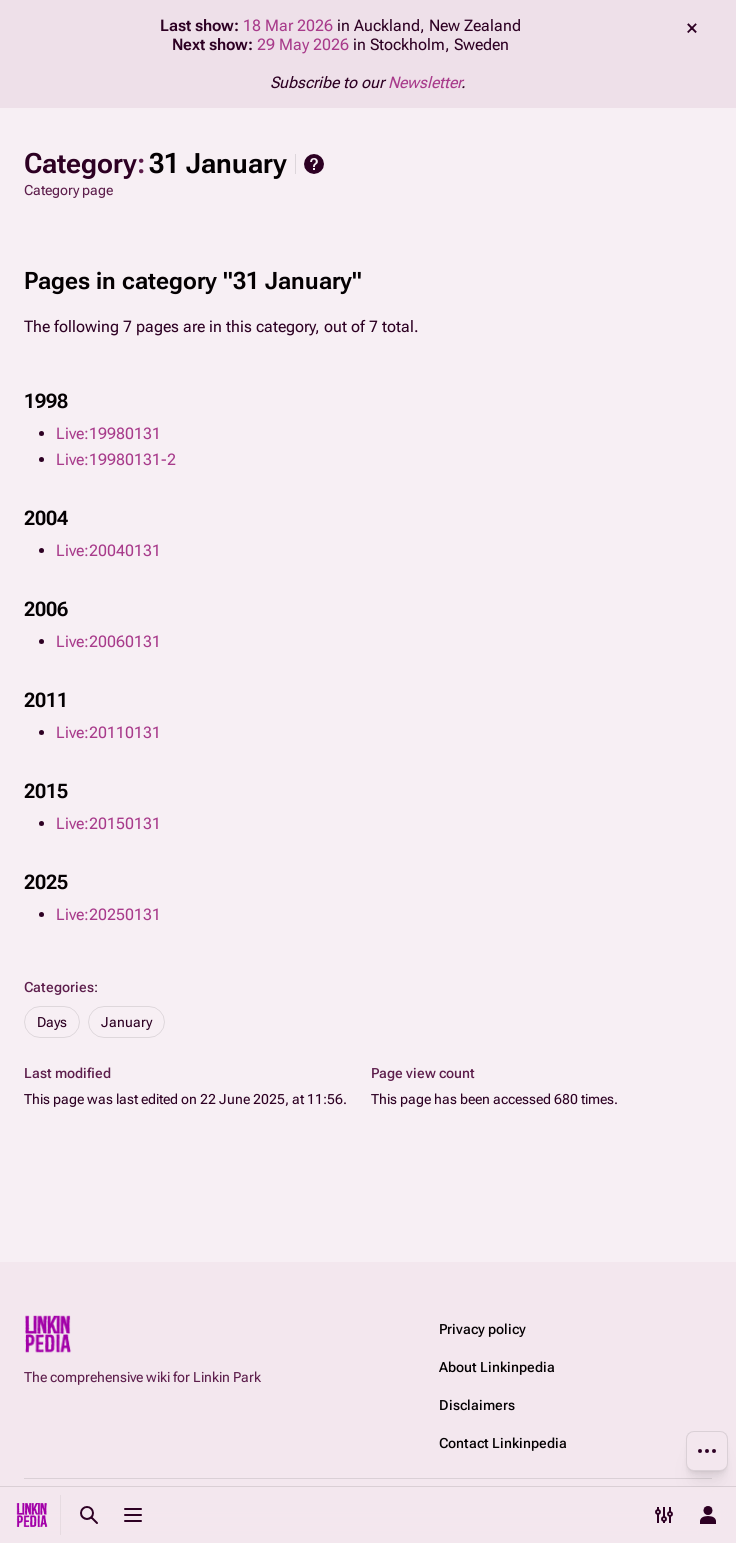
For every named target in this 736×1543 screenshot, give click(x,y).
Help (314, 164)
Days (52, 1022)
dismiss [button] (692, 28)
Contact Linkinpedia (503, 1443)
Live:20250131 (108, 914)
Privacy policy (482, 1329)
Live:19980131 (108, 433)
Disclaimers (477, 1405)
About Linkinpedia (497, 1367)
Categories (59, 987)
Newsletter (424, 82)
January (126, 1022)
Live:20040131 (108, 550)
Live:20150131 (108, 823)
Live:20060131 (108, 641)
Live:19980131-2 (116, 459)
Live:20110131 (108, 732)
